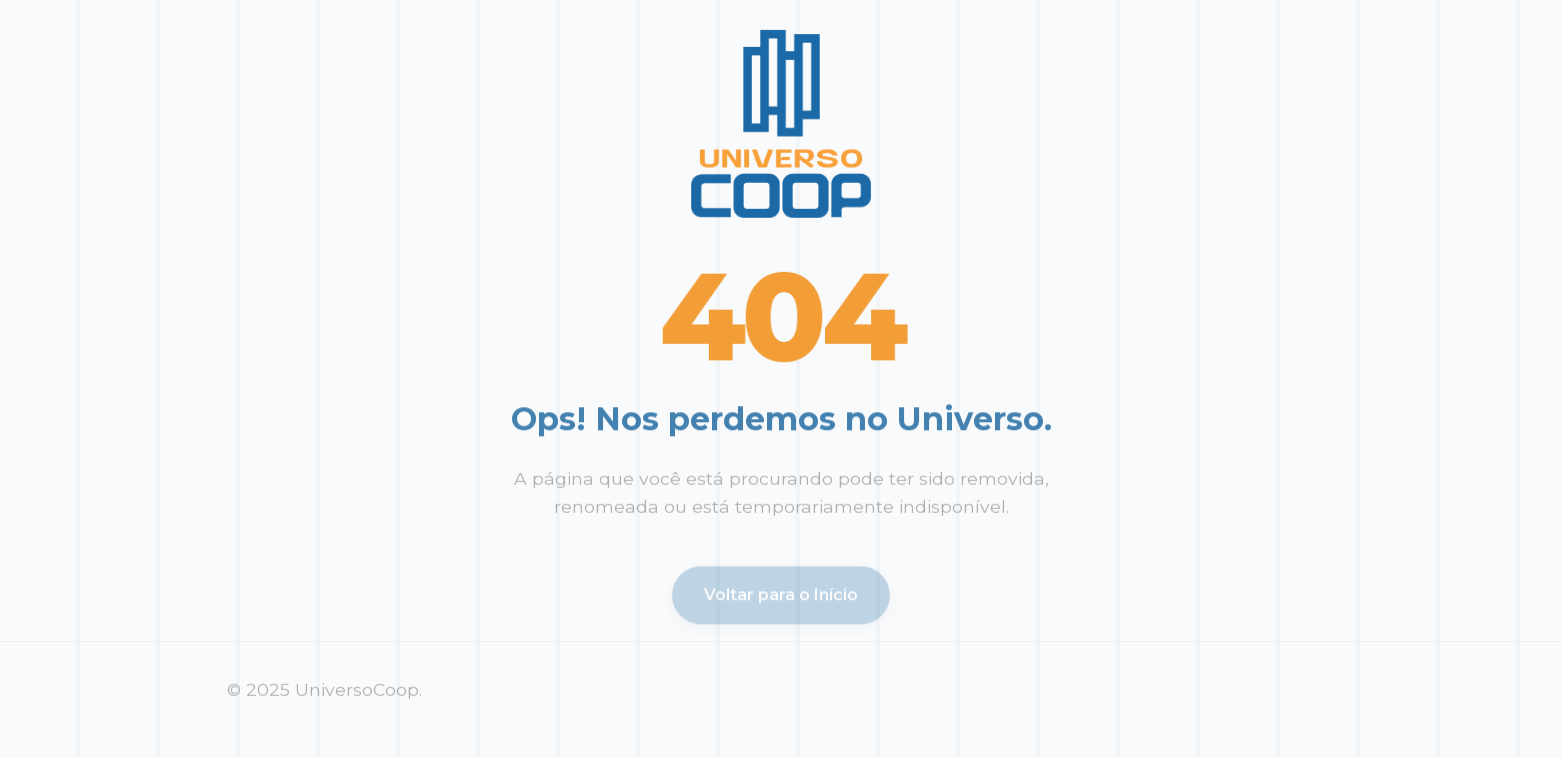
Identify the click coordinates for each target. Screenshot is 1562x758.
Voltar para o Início (781, 597)
